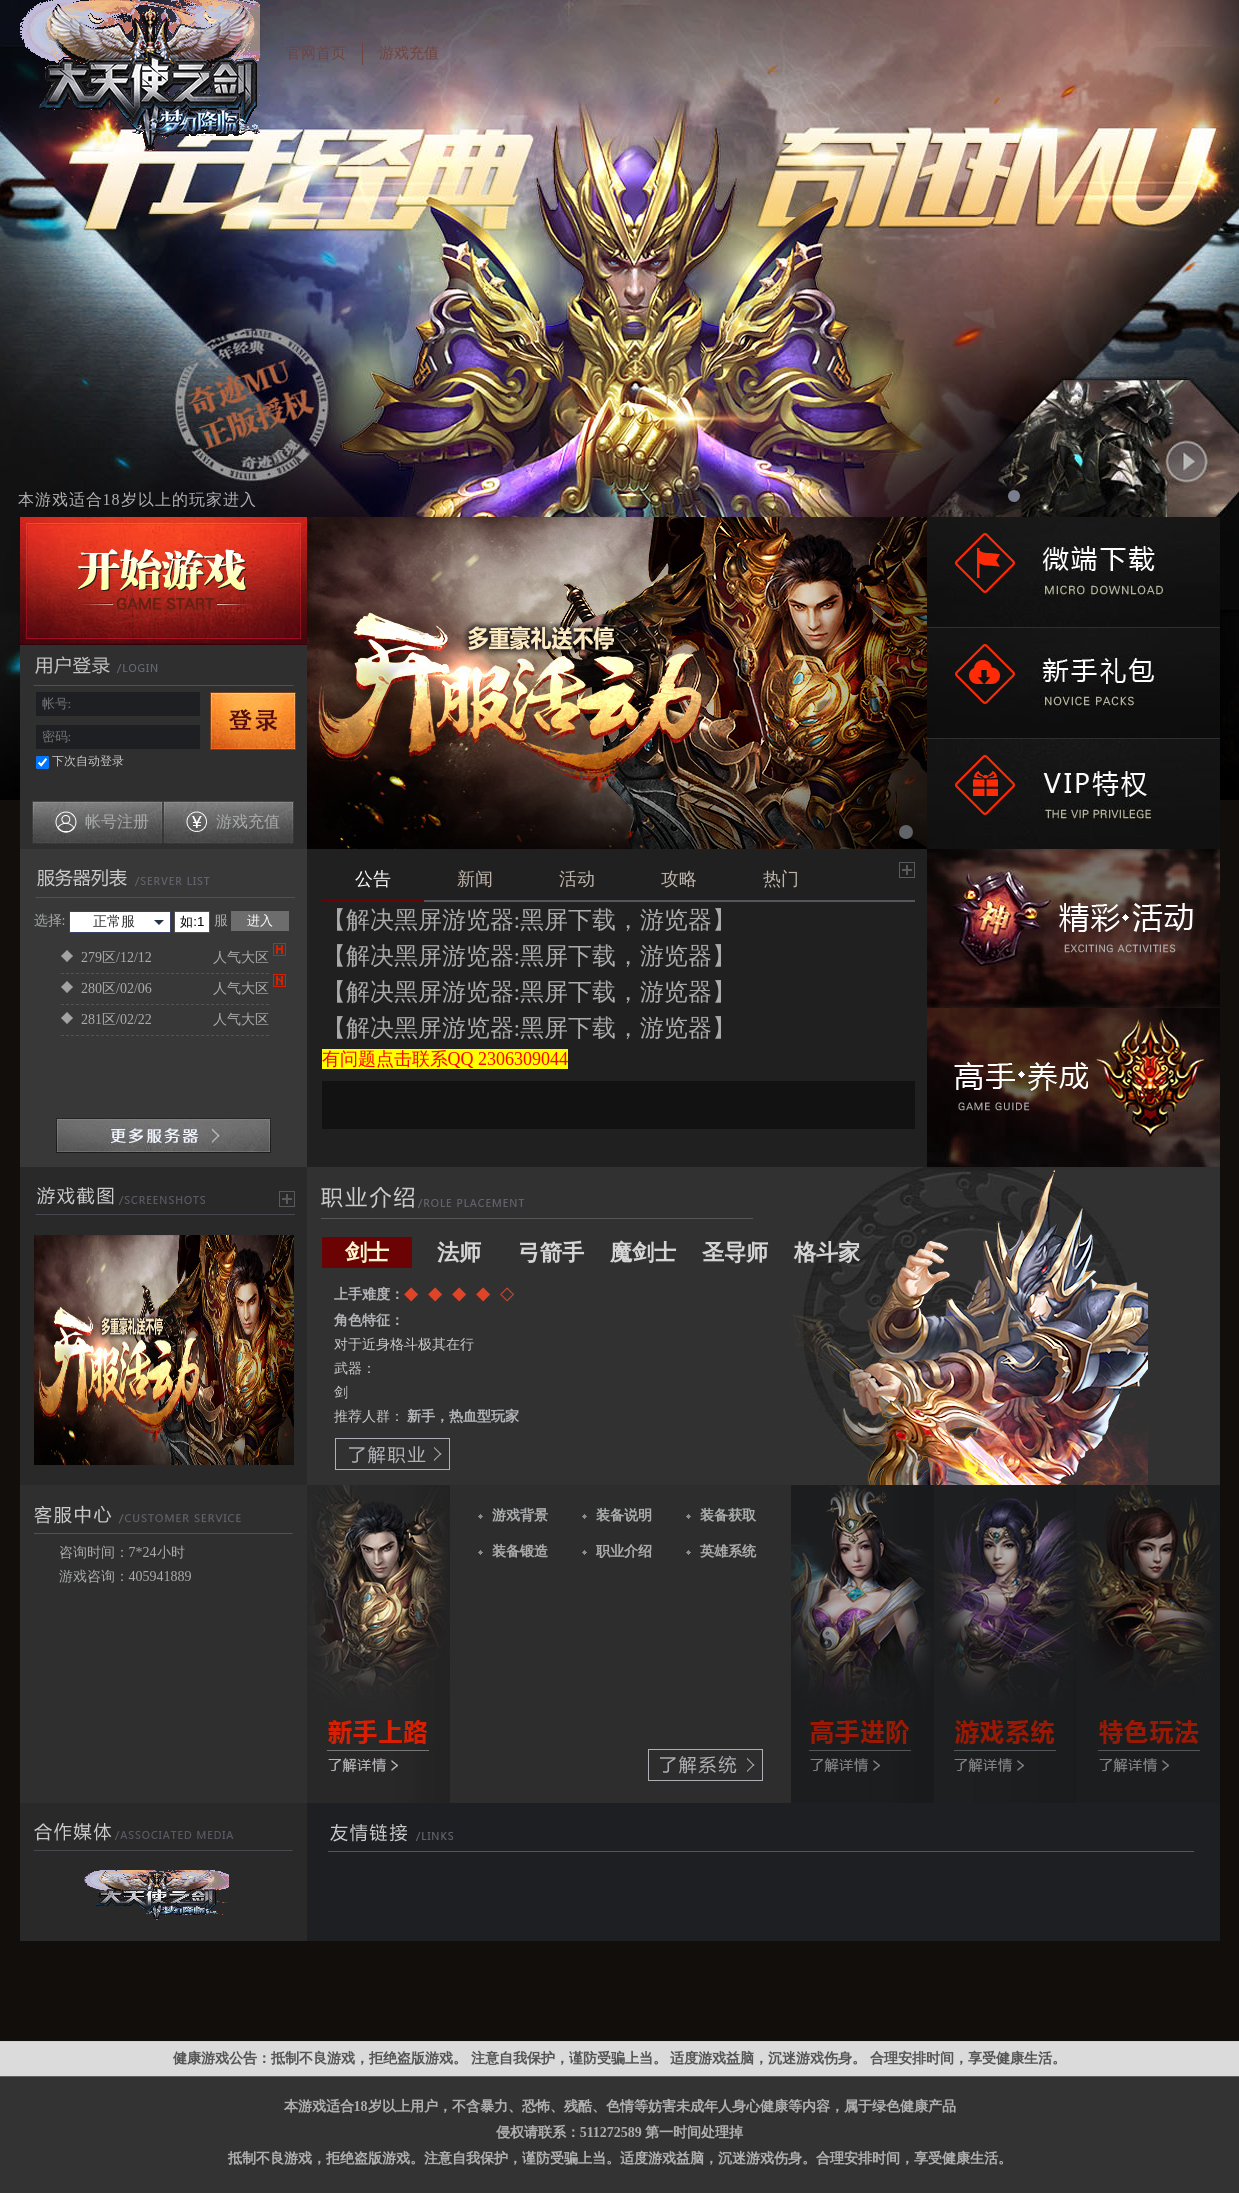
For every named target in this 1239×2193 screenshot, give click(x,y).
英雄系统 (728, 1551)
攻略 (679, 879)
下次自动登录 (88, 761)
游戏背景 (520, 1515)
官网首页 (316, 53)
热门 (781, 879)
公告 (373, 879)
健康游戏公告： (222, 2058)
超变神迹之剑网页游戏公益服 (135, 82)
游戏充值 (409, 53)
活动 (577, 879)
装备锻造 (520, 1551)
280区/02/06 (165, 989)
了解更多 (379, 1644)
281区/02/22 (165, 1020)
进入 (260, 920)
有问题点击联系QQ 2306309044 (445, 1059)
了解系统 (705, 1765)
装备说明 (624, 1515)
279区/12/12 (165, 958)
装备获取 (728, 1515)
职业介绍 (624, 1551)
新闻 (475, 879)
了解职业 (392, 1454)
